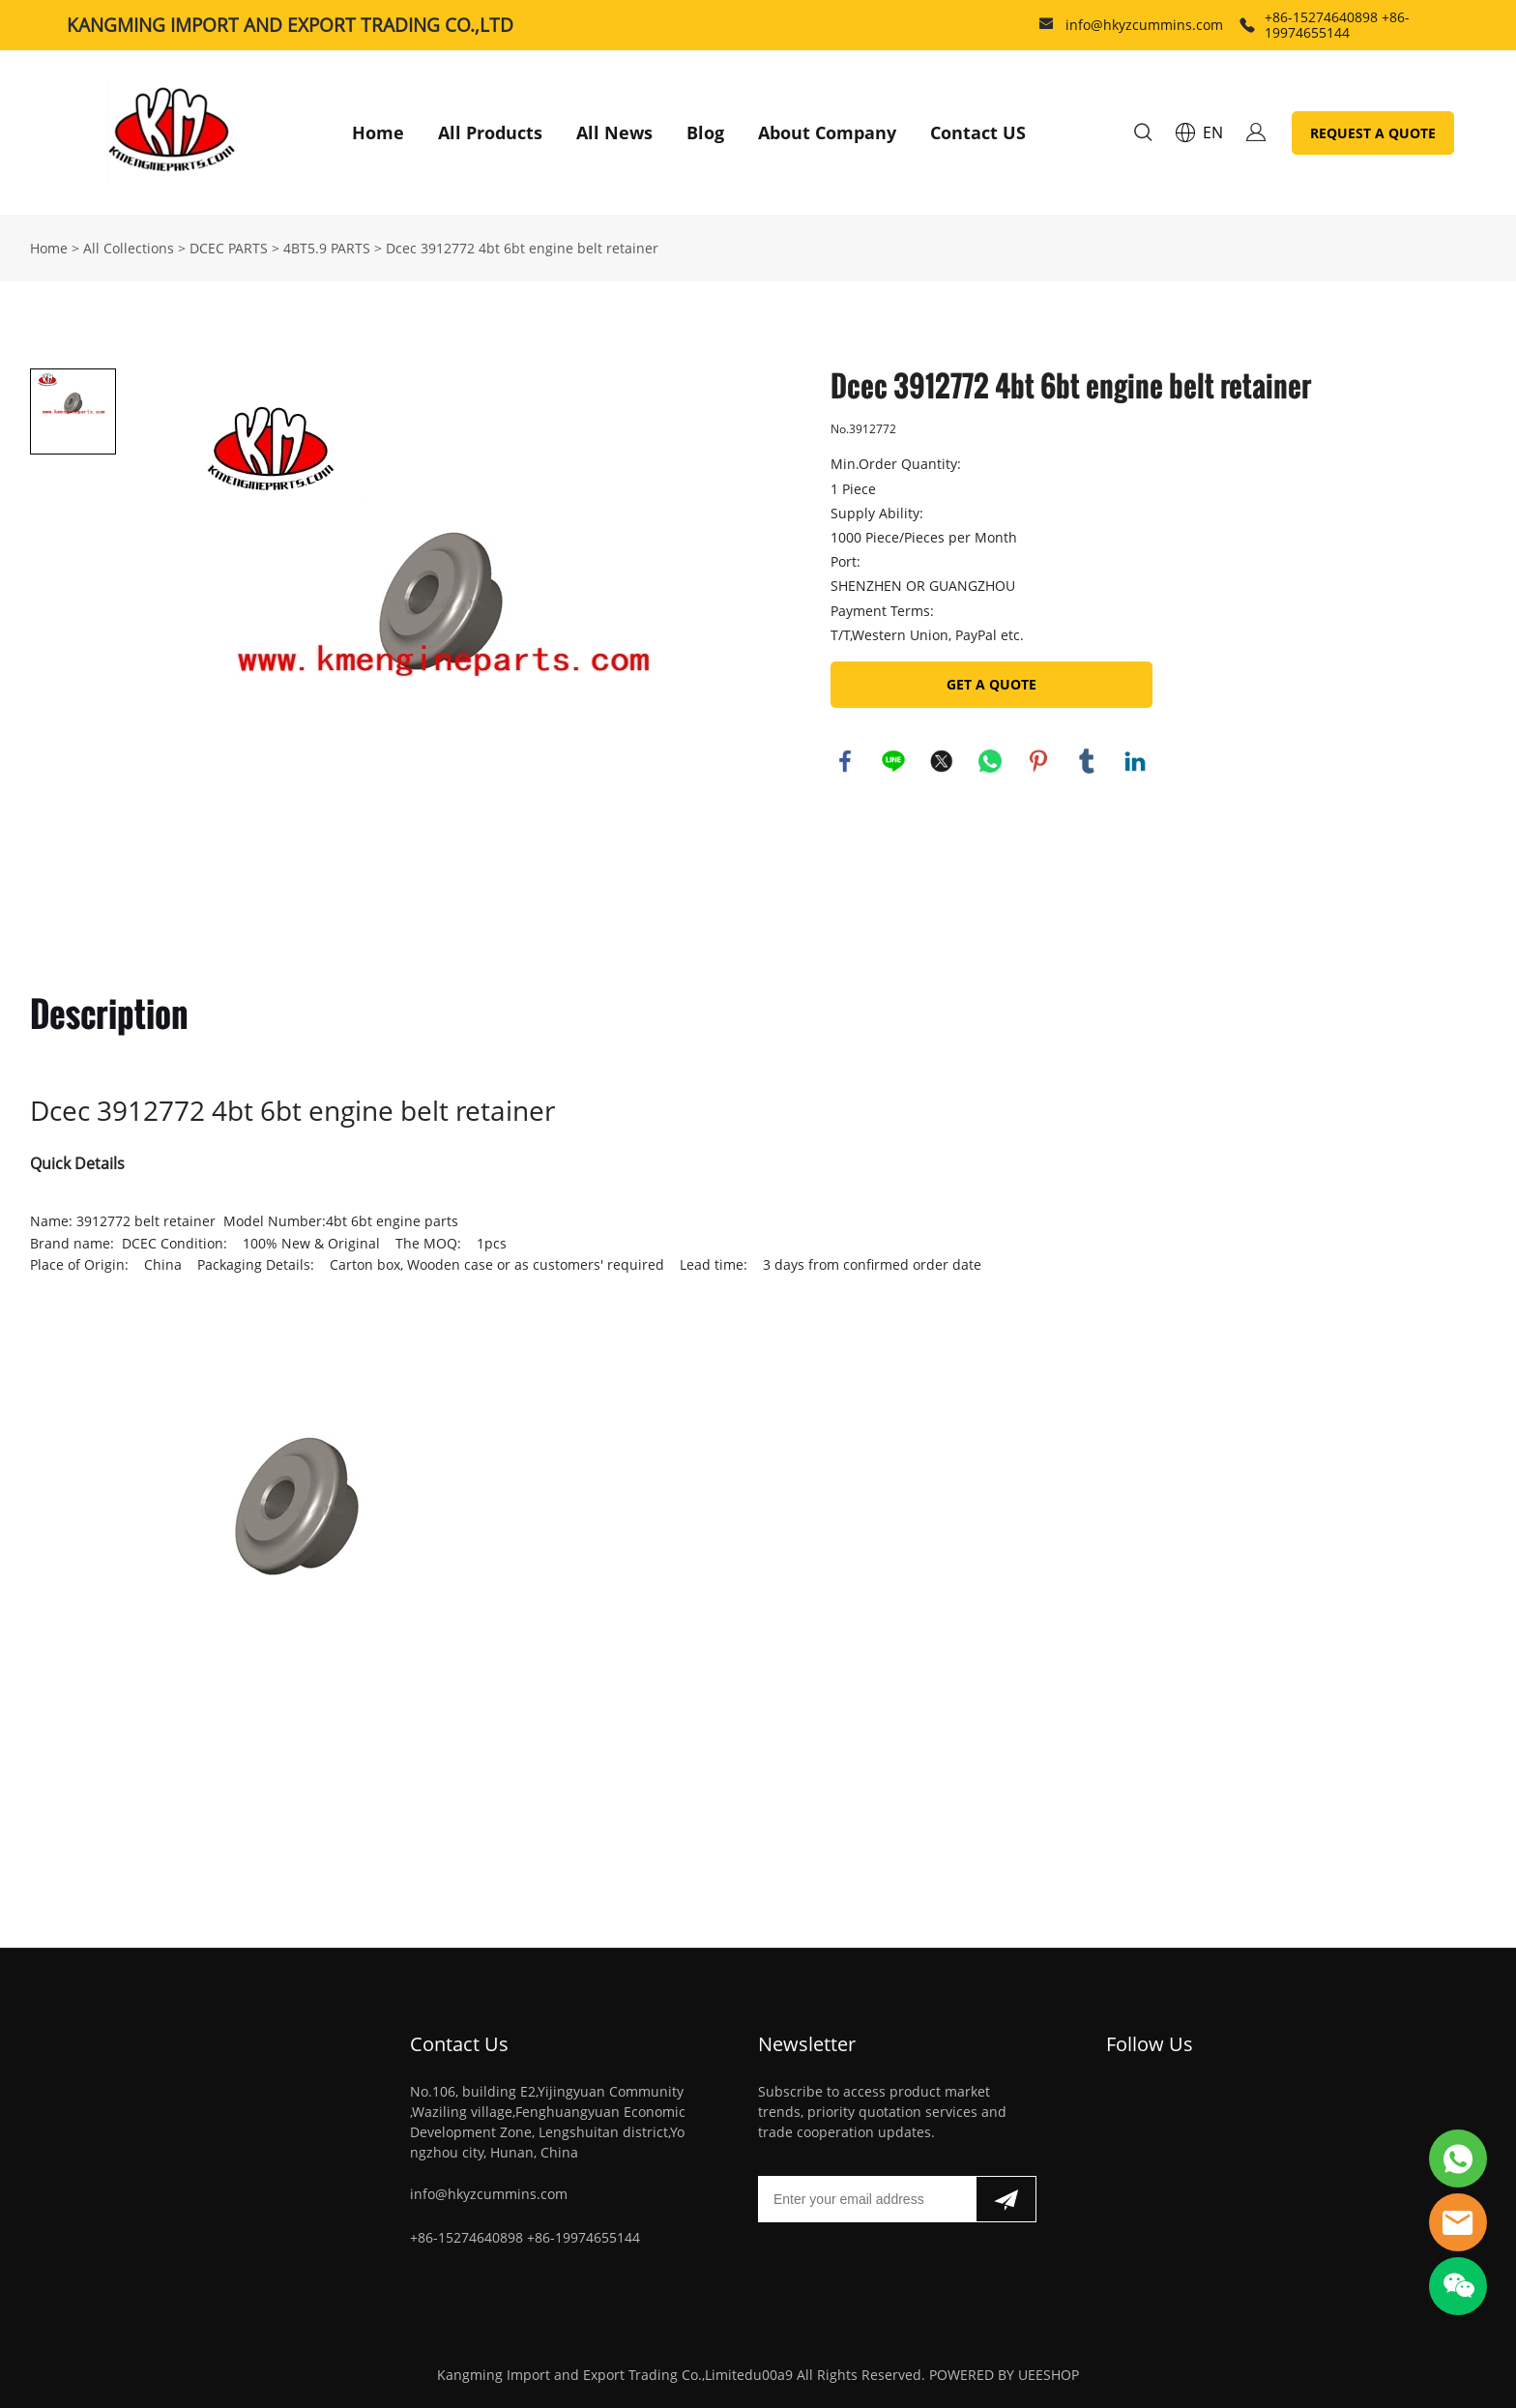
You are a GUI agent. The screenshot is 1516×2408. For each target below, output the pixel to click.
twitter (941, 761)
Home (378, 132)
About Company (827, 132)
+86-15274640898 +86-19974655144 (1337, 25)
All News (614, 132)
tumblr (1086, 761)
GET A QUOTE (991, 684)
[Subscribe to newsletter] (1006, 2199)
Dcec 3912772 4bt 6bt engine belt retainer (522, 248)
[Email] (867, 2199)
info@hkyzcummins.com (1144, 24)
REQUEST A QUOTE (1373, 133)
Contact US (978, 132)
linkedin (1135, 761)
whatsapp (990, 761)
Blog (705, 132)
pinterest (1038, 761)
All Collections (128, 248)
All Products (490, 132)
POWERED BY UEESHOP (1004, 2374)
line (893, 761)
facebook (845, 761)
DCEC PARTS (229, 248)
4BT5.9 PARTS (326, 248)
